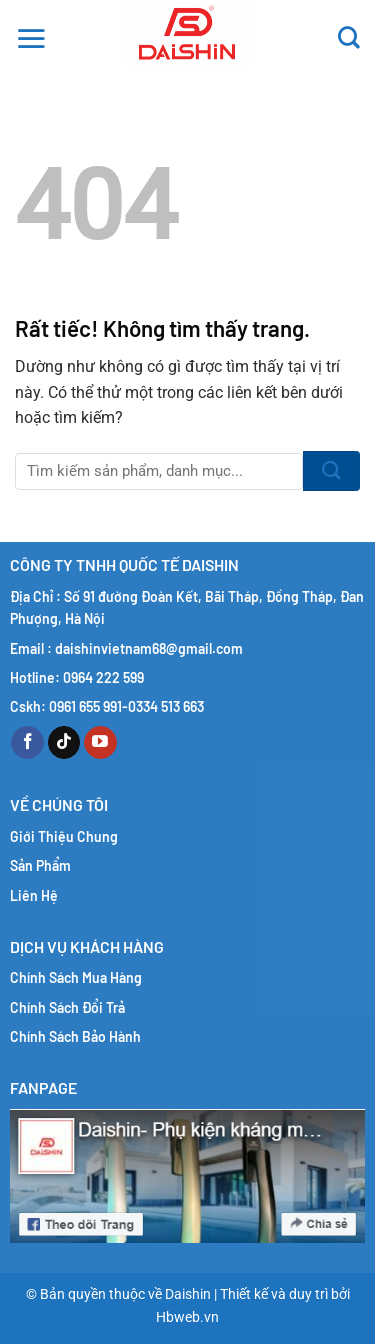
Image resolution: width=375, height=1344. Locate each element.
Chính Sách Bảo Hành (75, 1036)
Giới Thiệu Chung (64, 836)
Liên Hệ (34, 895)
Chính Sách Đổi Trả (67, 1007)
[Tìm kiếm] (349, 35)
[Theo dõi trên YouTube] (100, 743)
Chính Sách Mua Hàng (76, 977)
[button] (31, 35)
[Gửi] (331, 471)
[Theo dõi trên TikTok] (64, 743)
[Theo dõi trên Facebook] (27, 743)
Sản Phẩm (40, 865)
